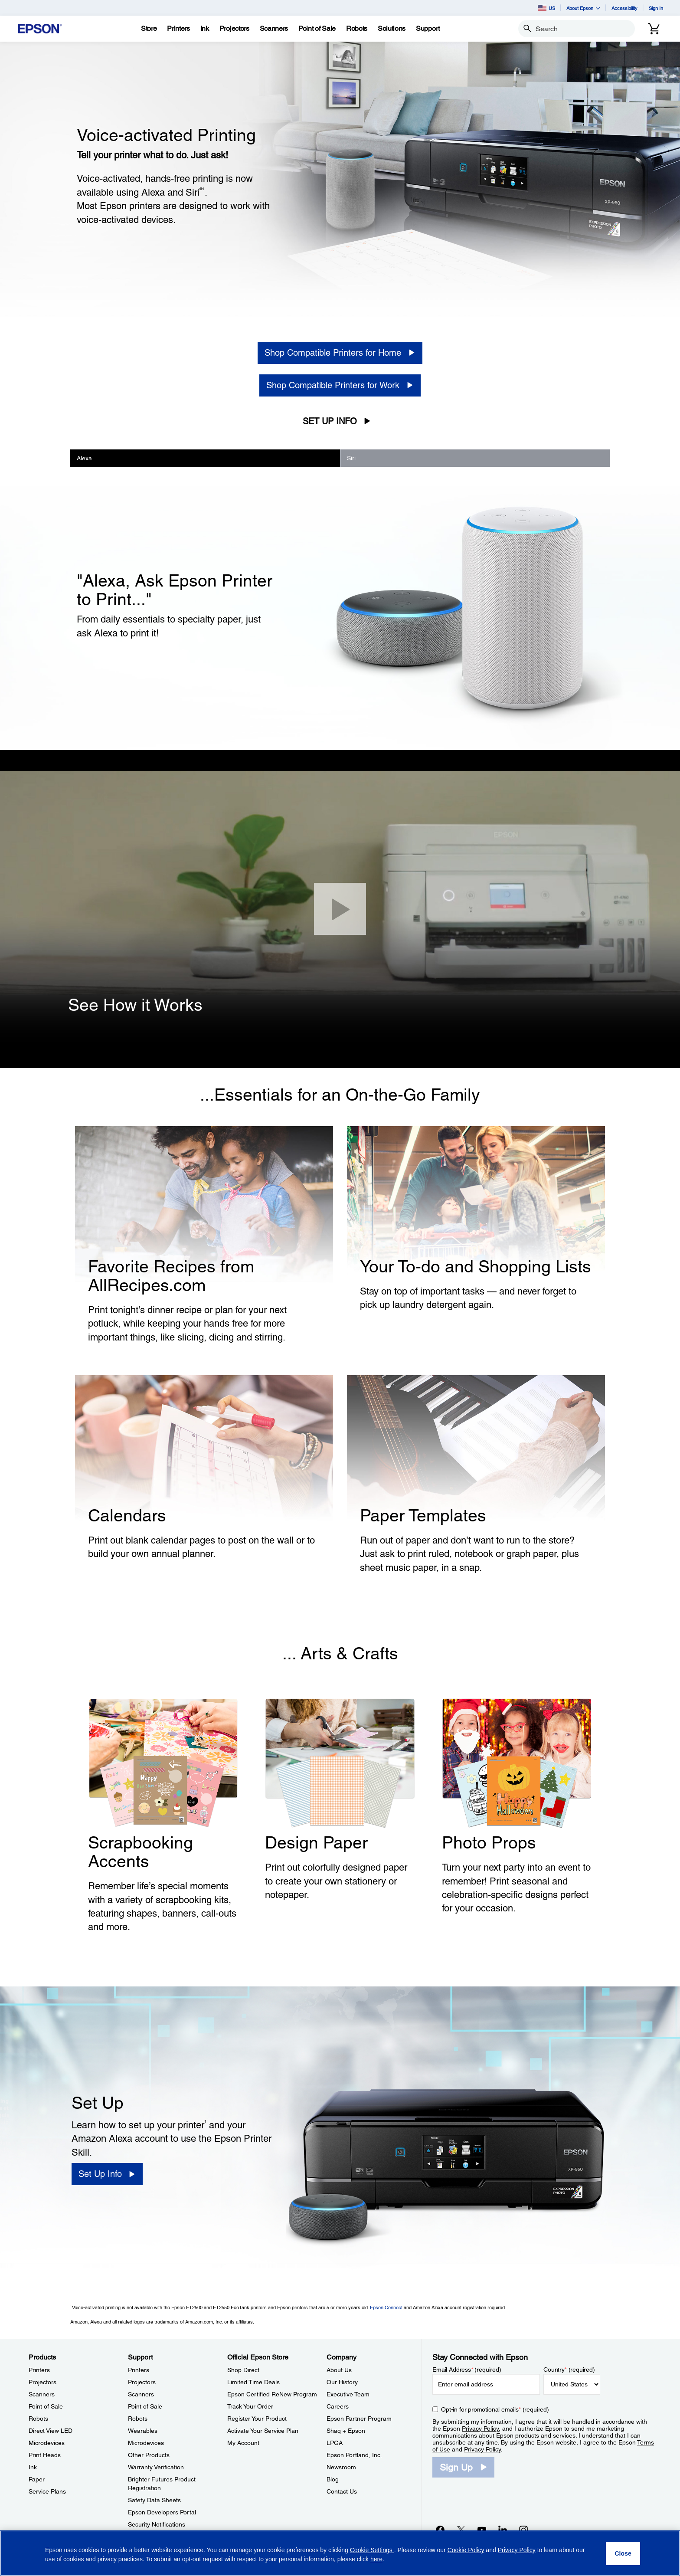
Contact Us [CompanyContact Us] (342, 2491)
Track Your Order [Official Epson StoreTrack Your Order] (250, 2406)
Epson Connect (386, 2307)
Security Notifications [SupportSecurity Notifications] (156, 2524)
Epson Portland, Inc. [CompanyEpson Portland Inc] (354, 2454)
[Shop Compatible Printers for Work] (339, 385)
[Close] (340, 909)
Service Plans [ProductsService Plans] (47, 2491)
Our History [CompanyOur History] (342, 2382)
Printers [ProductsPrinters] (39, 2369)
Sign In (656, 8)
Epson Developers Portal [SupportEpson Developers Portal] (162, 2512)
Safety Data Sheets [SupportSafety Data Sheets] (154, 2500)
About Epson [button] (583, 8)
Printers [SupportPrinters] (138, 2369)
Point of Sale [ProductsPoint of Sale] (46, 2406)
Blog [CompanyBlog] (333, 2479)
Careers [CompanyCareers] (338, 2406)
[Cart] (654, 28)
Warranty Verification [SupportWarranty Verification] (156, 2467)
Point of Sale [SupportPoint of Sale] (145, 2406)
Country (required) (569, 2369)
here (376, 2559)
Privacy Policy (480, 2428)
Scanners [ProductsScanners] (42, 2394)
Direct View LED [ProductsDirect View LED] (50, 2430)
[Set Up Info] (107, 2174)
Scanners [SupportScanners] (141, 2394)
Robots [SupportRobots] (137, 2418)
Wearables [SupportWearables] (142, 2430)
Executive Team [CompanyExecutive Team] (348, 2394)
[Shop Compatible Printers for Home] (340, 353)
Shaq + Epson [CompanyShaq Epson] (346, 2430)
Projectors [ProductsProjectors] (42, 2382)
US (546, 8)
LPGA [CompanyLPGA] (335, 2442)
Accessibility (624, 8)
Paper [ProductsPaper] (37, 2479)
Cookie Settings (372, 2550)
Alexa (84, 458)
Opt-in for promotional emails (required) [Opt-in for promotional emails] (495, 2409)
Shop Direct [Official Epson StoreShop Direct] (243, 2369)
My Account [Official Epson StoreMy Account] (243, 2442)
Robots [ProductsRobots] (38, 2418)
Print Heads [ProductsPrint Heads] (45, 2454)
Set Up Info (330, 421)
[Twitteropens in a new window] (461, 2529)
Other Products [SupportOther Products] (149, 2454)
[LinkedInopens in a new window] (502, 2529)
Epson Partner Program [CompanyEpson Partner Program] (359, 2418)
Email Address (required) (466, 2369)
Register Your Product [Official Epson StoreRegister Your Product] (257, 2418)
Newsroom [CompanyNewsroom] (341, 2467)
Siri (351, 458)
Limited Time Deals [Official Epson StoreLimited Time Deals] (253, 2382)
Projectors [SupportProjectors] (142, 2382)
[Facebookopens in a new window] (440, 2529)
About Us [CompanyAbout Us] (339, 2369)
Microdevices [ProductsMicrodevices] (47, 2442)
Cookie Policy (466, 2550)
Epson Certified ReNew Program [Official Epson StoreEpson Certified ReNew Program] (272, 2394)
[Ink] (204, 29)
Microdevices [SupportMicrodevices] (146, 2442)
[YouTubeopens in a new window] (482, 2529)
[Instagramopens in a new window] (523, 2529)
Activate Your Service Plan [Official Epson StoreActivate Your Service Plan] (262, 2430)
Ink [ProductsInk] (33, 2467)
